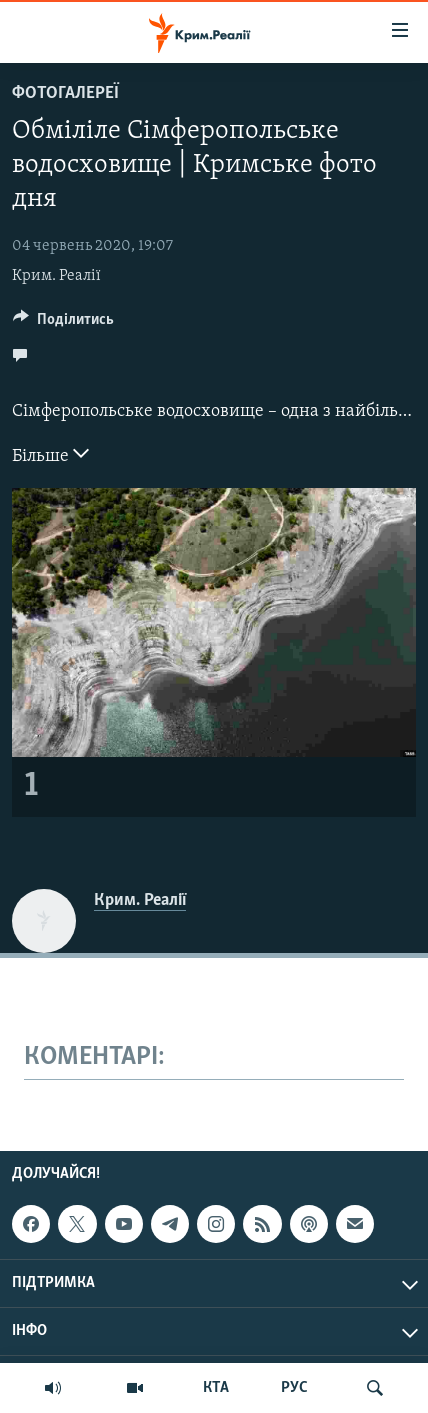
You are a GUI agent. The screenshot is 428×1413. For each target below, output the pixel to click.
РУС (294, 1388)
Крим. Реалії (56, 276)
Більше (50, 454)
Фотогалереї (65, 93)
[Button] (63, 324)
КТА (216, 1388)
